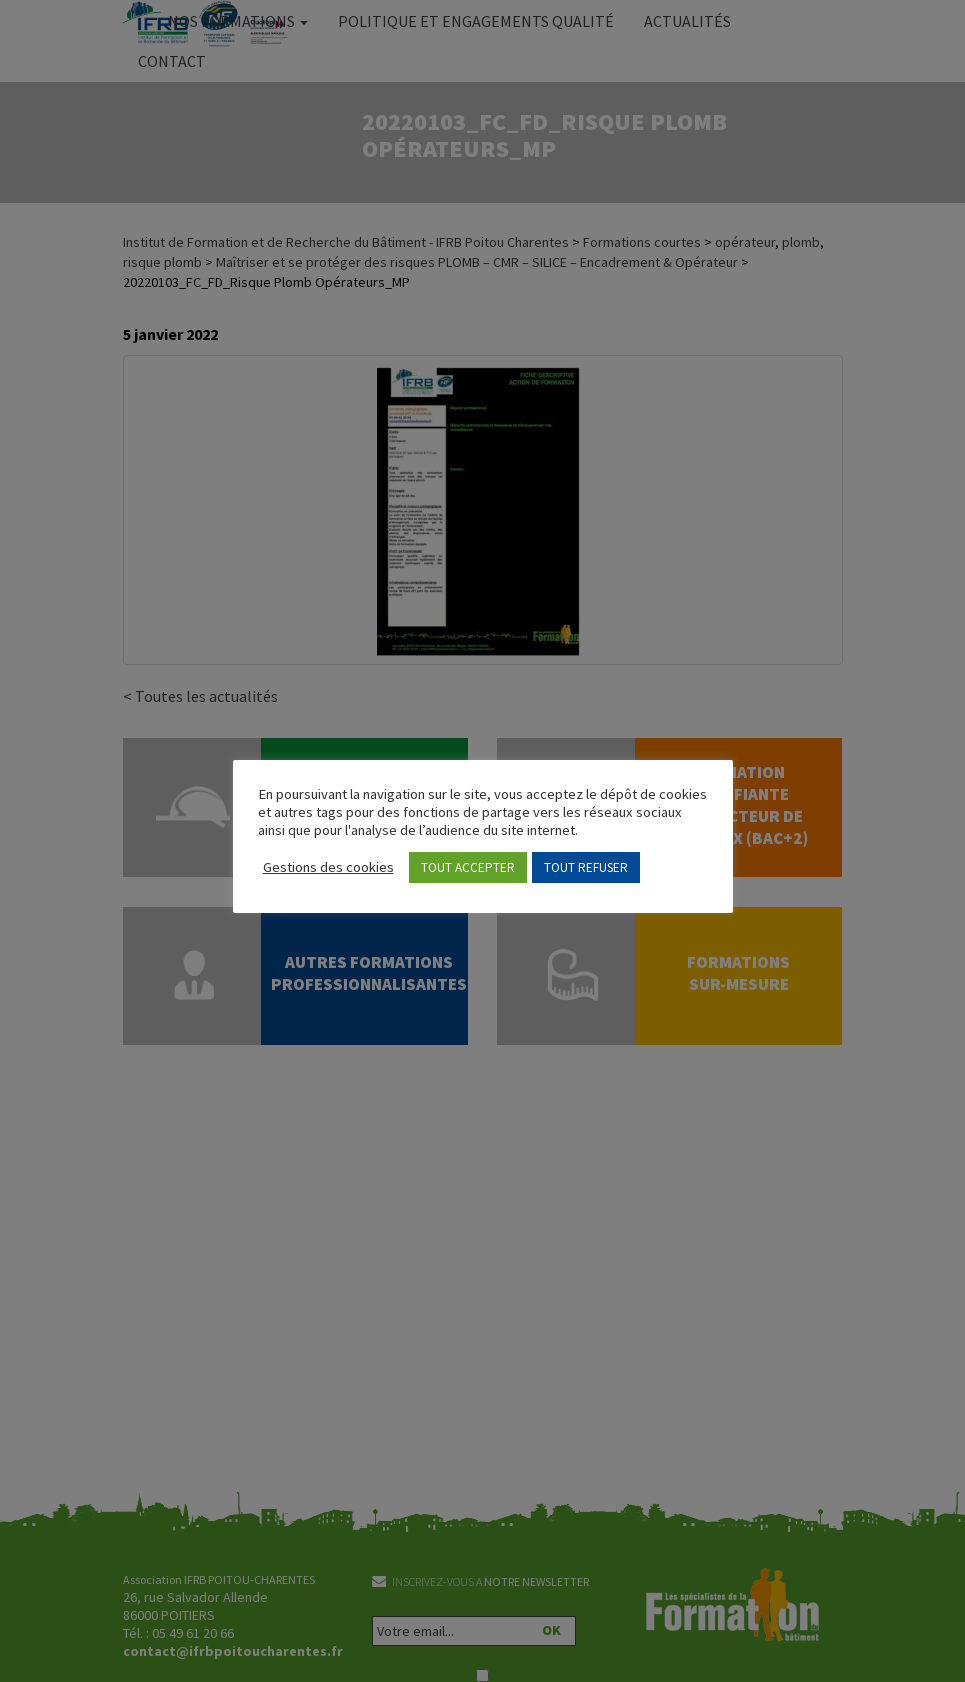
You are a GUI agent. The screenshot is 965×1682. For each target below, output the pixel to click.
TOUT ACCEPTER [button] (468, 867)
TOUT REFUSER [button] (586, 867)
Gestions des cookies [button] (328, 867)
